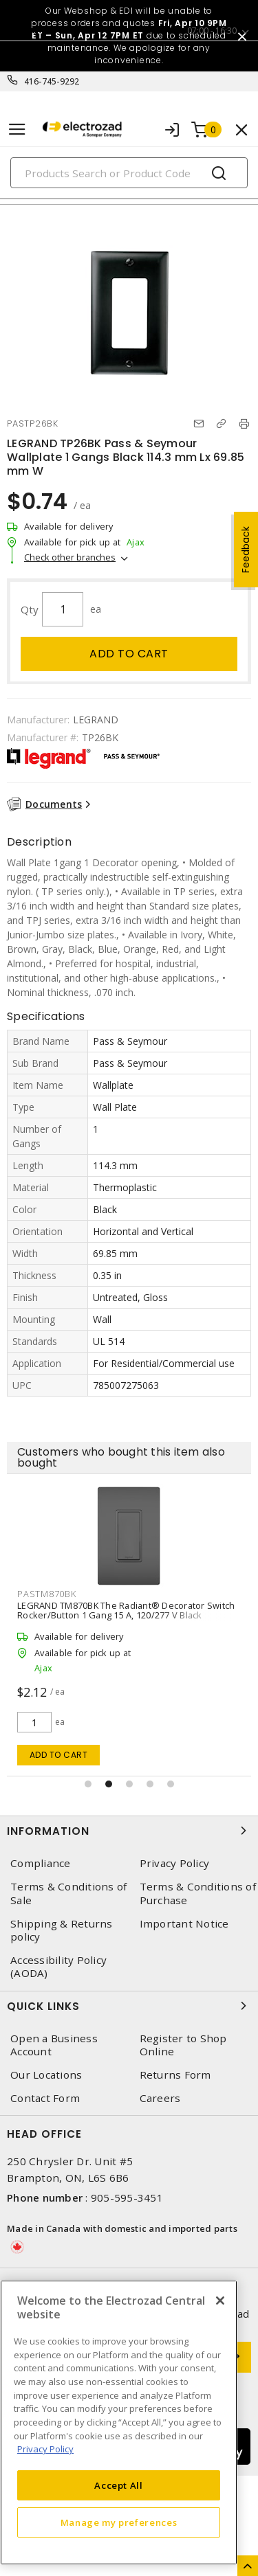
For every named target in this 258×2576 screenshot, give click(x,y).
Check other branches (70, 557)
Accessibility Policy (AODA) (58, 1967)
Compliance (40, 1863)
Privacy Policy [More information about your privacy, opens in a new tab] (45, 2449)
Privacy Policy (175, 1863)
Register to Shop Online (183, 2045)
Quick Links (129, 2005)
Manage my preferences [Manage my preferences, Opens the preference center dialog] (119, 2522)
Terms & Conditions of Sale (68, 1893)
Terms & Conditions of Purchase (198, 1893)
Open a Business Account (54, 2045)
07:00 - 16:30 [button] (212, 30)
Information (129, 1830)
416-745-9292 (52, 81)
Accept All (118, 2485)
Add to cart (129, 654)
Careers (160, 2098)
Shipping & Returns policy (61, 1930)
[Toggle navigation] (17, 129)
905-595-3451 (127, 2197)
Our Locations (46, 2074)
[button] (88, 1784)
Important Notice (184, 1923)
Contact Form (45, 2098)
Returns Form (175, 2074)
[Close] (220, 2300)
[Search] (129, 172)
